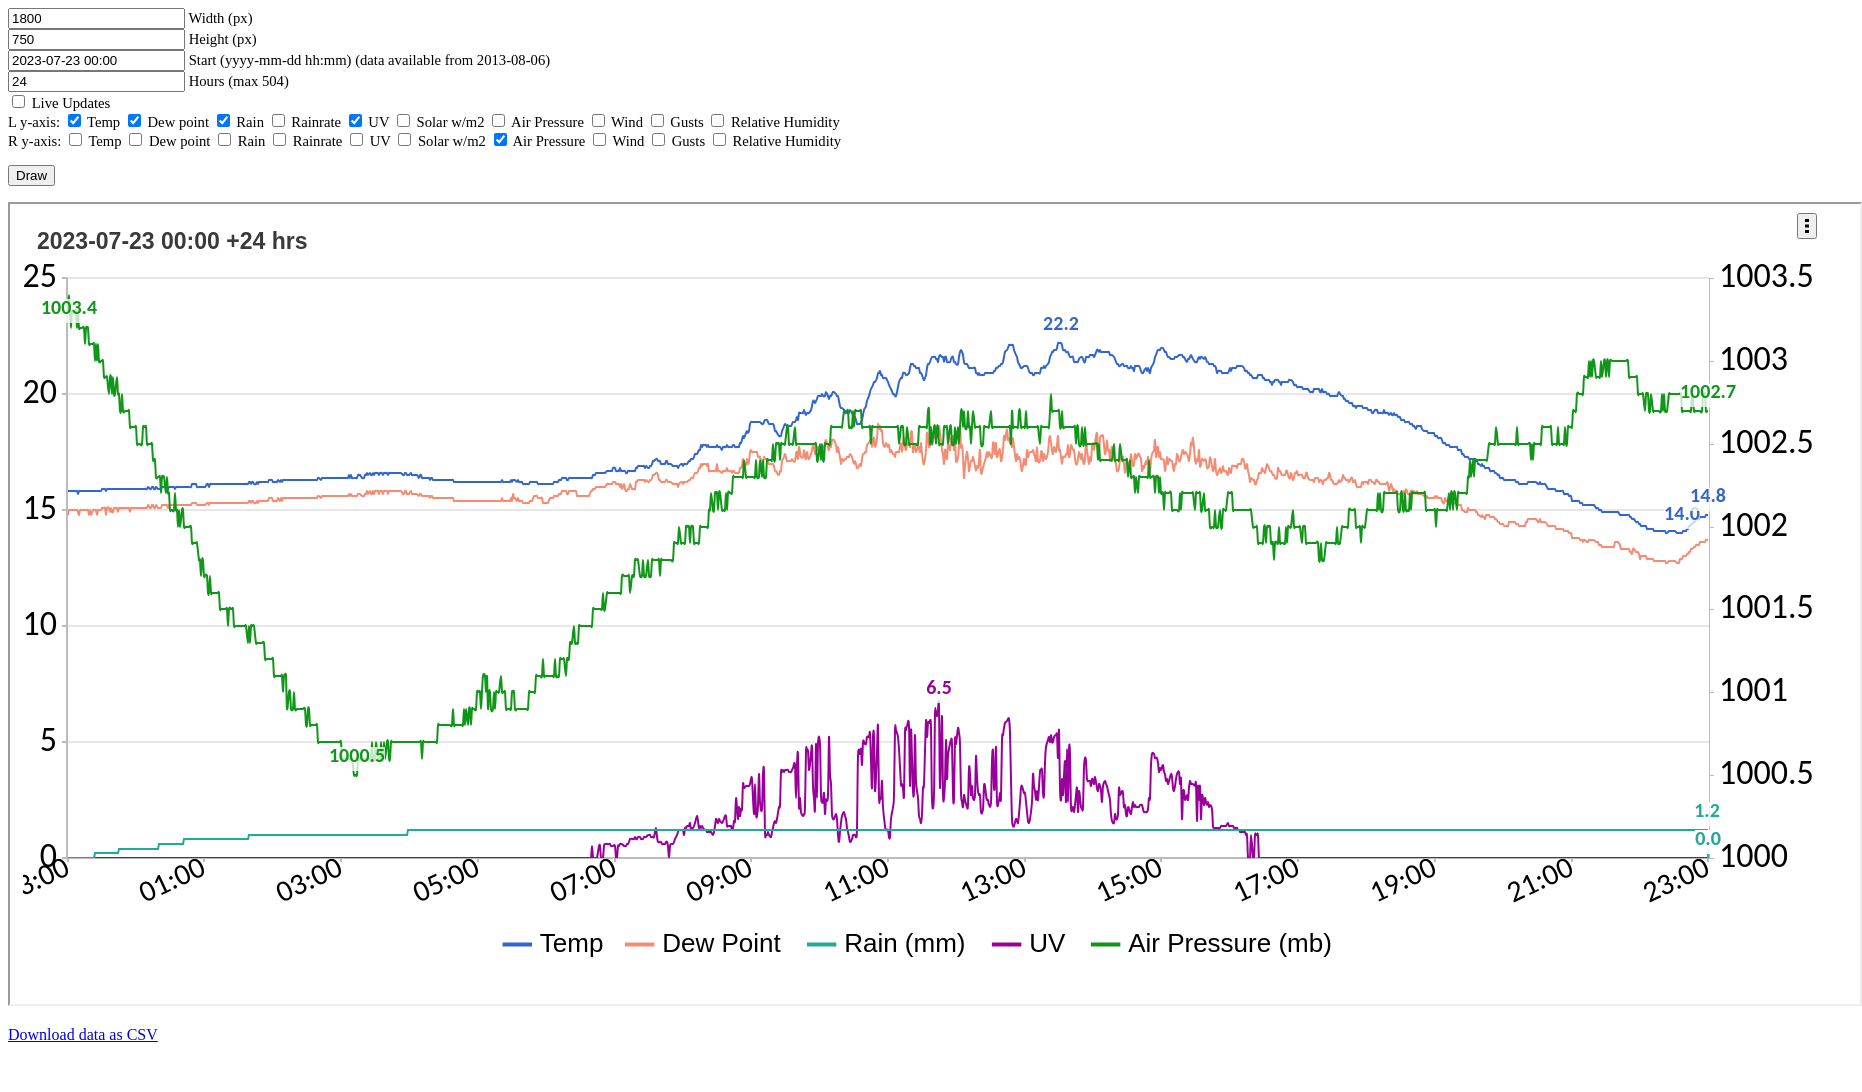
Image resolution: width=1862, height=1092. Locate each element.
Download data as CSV (83, 1034)
